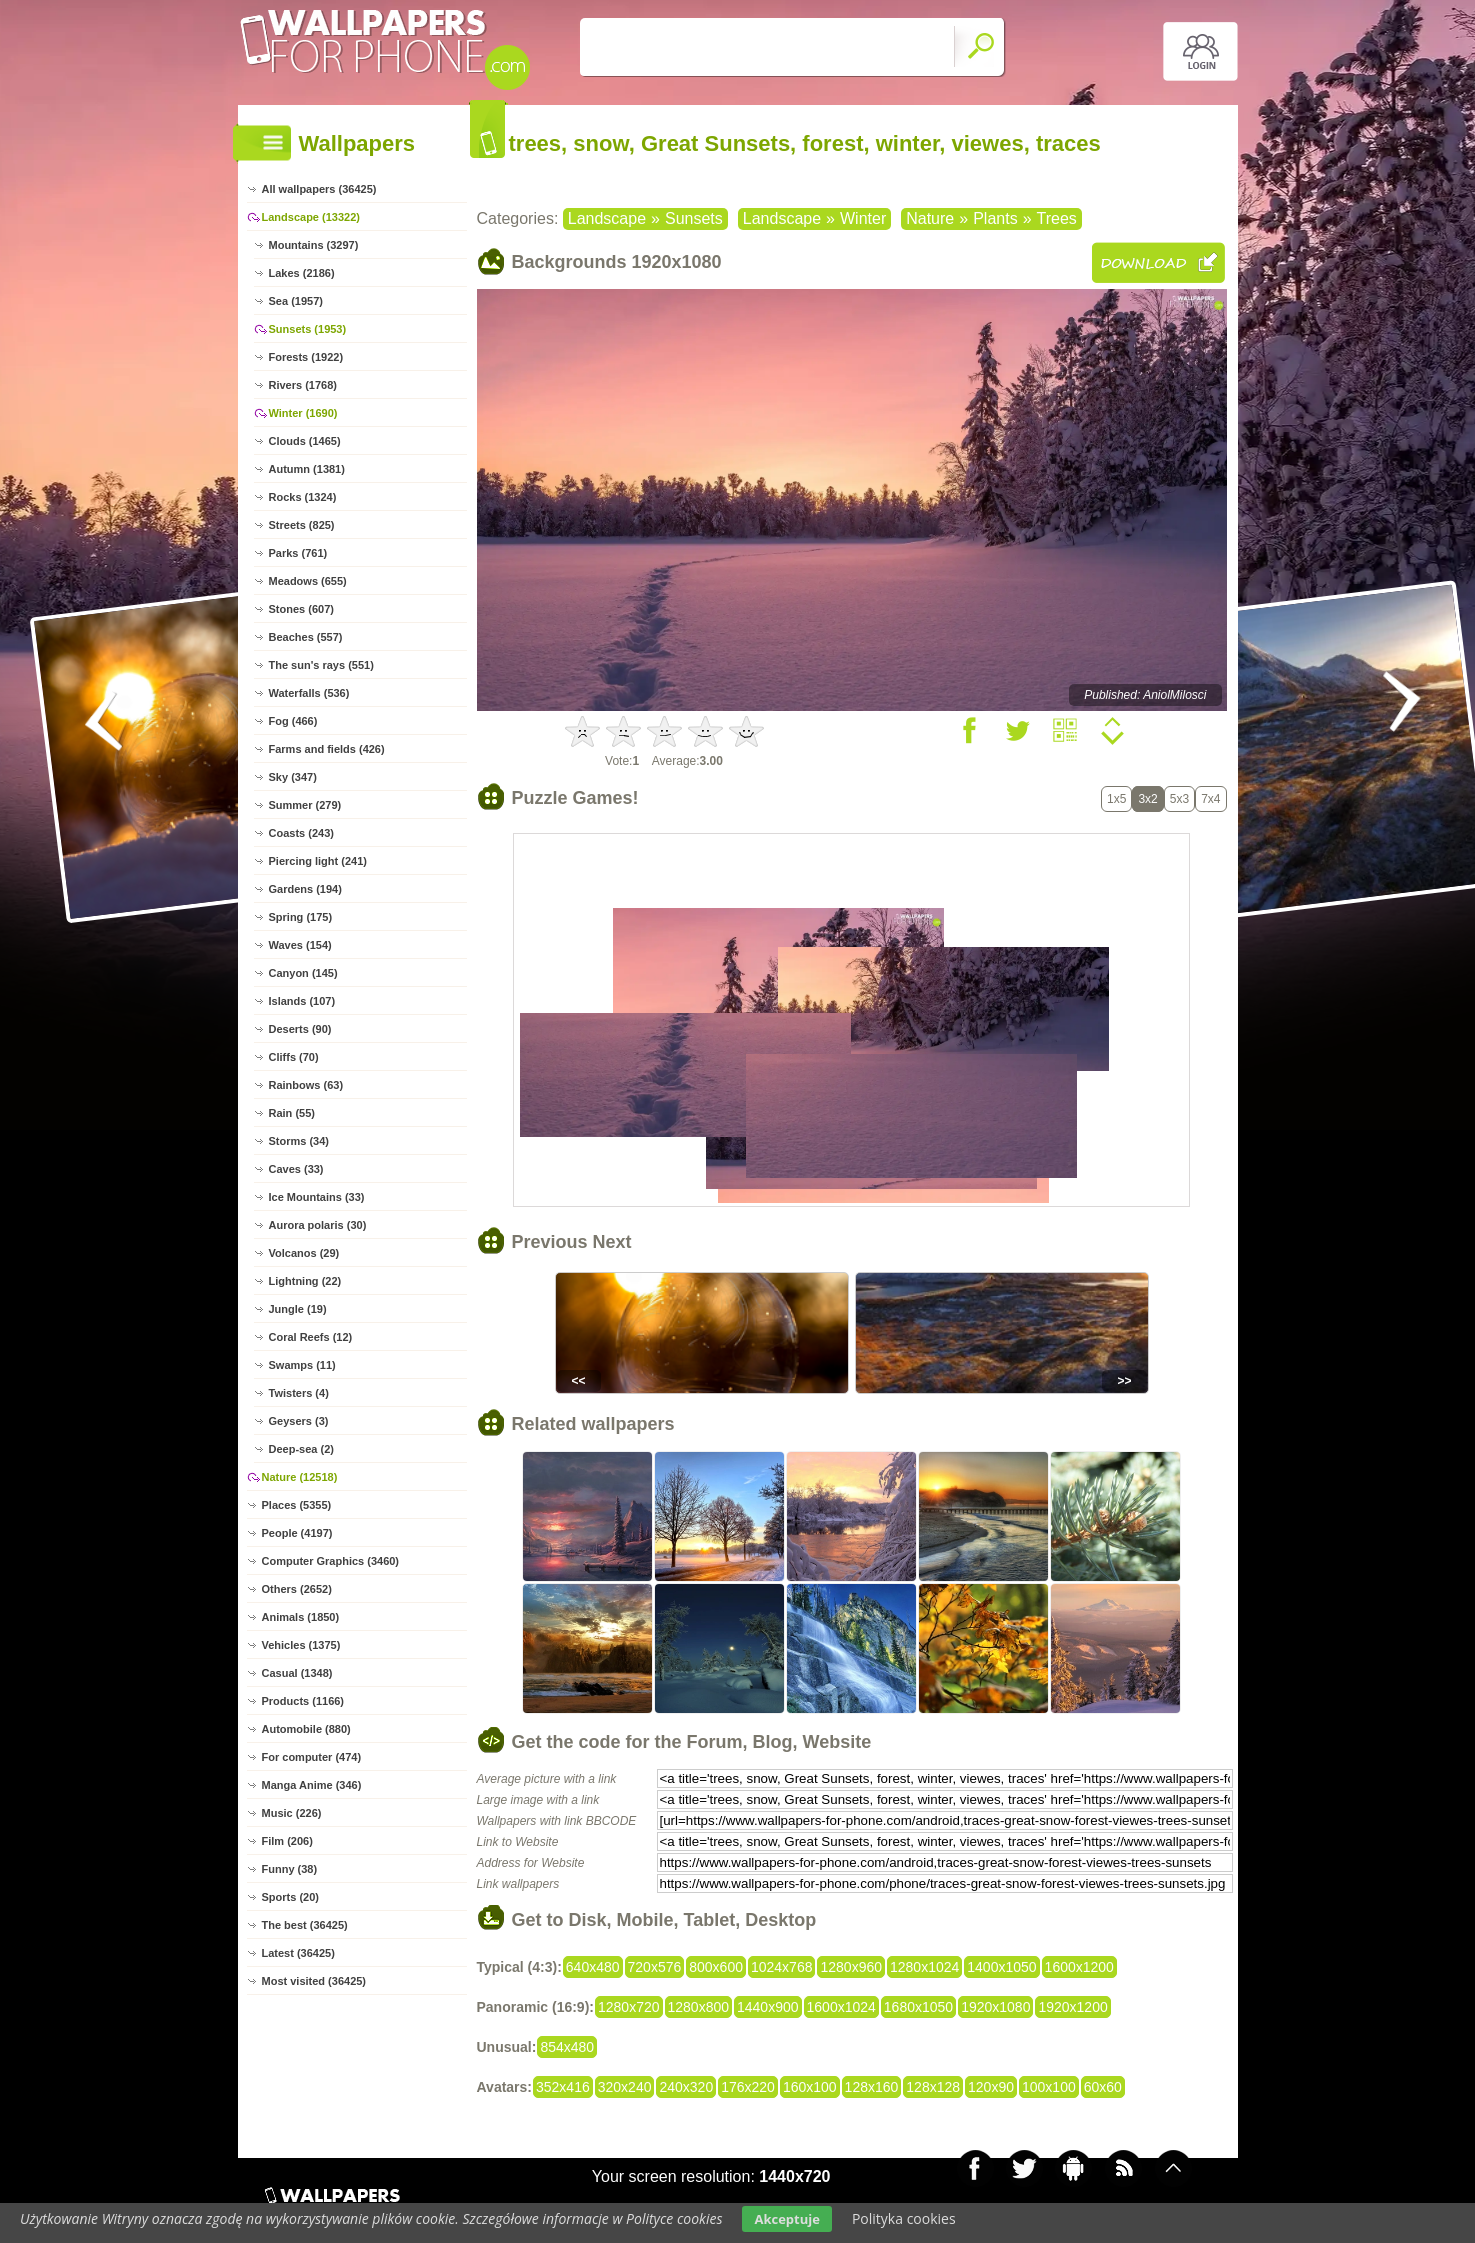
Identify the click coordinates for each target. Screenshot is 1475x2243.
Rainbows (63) (306, 1085)
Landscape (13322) (311, 217)
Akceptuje (786, 2219)
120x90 (991, 2087)
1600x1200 (1079, 1967)
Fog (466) (293, 721)
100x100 (1049, 2087)
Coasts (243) (301, 833)
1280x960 (851, 1967)
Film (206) (287, 1841)
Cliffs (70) (294, 1057)
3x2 (1147, 799)
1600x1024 (841, 2007)
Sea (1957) (296, 301)
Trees (1057, 218)
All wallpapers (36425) (319, 189)
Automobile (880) (306, 1729)
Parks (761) (298, 553)
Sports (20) (290, 1897)
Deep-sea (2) (301, 1449)
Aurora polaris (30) (318, 1225)
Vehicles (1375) (301, 1645)
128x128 (933, 2087)
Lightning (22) (305, 1281)
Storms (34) (299, 1141)
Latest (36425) (298, 1953)
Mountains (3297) (314, 245)
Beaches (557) (306, 637)
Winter (863, 218)
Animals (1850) (301, 1617)
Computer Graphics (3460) (331, 1561)
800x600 (716, 1967)
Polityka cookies (904, 2218)
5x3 (1179, 799)
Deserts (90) (300, 1029)
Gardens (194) (305, 889)
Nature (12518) (300, 1477)
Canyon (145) (303, 973)
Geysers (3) (299, 1421)
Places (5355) (297, 1505)
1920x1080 (995, 2007)
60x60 (1103, 2087)
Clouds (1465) (305, 441)
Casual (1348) (297, 1673)
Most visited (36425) (314, 1981)
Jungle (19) (298, 1309)
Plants (995, 218)
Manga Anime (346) (312, 1785)
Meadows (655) (308, 581)
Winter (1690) (303, 413)
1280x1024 (924, 1967)
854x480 (567, 2047)
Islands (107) (302, 1001)
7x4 (1210, 799)
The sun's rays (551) (321, 665)
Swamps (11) (302, 1365)
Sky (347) (293, 777)
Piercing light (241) (318, 861)
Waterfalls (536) (309, 693)
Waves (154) (300, 945)
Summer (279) (305, 805)
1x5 (1116, 799)
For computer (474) (312, 1757)
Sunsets (694, 218)
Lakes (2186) (302, 273)
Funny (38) (290, 1869)
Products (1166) (303, 1701)
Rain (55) (292, 1113)
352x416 (563, 2087)
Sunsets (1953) (308, 329)
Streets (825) (302, 525)
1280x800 (699, 2007)
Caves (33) (296, 1169)
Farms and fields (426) (327, 749)
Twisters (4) (299, 1393)
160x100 (810, 2087)
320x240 (625, 2087)
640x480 (593, 1967)
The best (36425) (305, 1925)
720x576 (655, 1967)
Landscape (607, 218)
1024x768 (782, 1967)
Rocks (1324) (303, 497)
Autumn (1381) (307, 469)
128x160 (872, 2087)
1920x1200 (1072, 2007)
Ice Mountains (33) (317, 1197)
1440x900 (768, 2007)
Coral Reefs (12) (311, 1337)
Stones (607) (301, 609)
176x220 (748, 2087)
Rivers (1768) (303, 385)
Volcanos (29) (304, 1253)
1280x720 (629, 2007)
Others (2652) (297, 1589)
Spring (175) (301, 917)
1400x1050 (1001, 1967)
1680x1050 (918, 2007)
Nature (930, 218)
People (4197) (297, 1533)
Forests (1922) (306, 357)
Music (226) (292, 1813)
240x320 (686, 2087)
